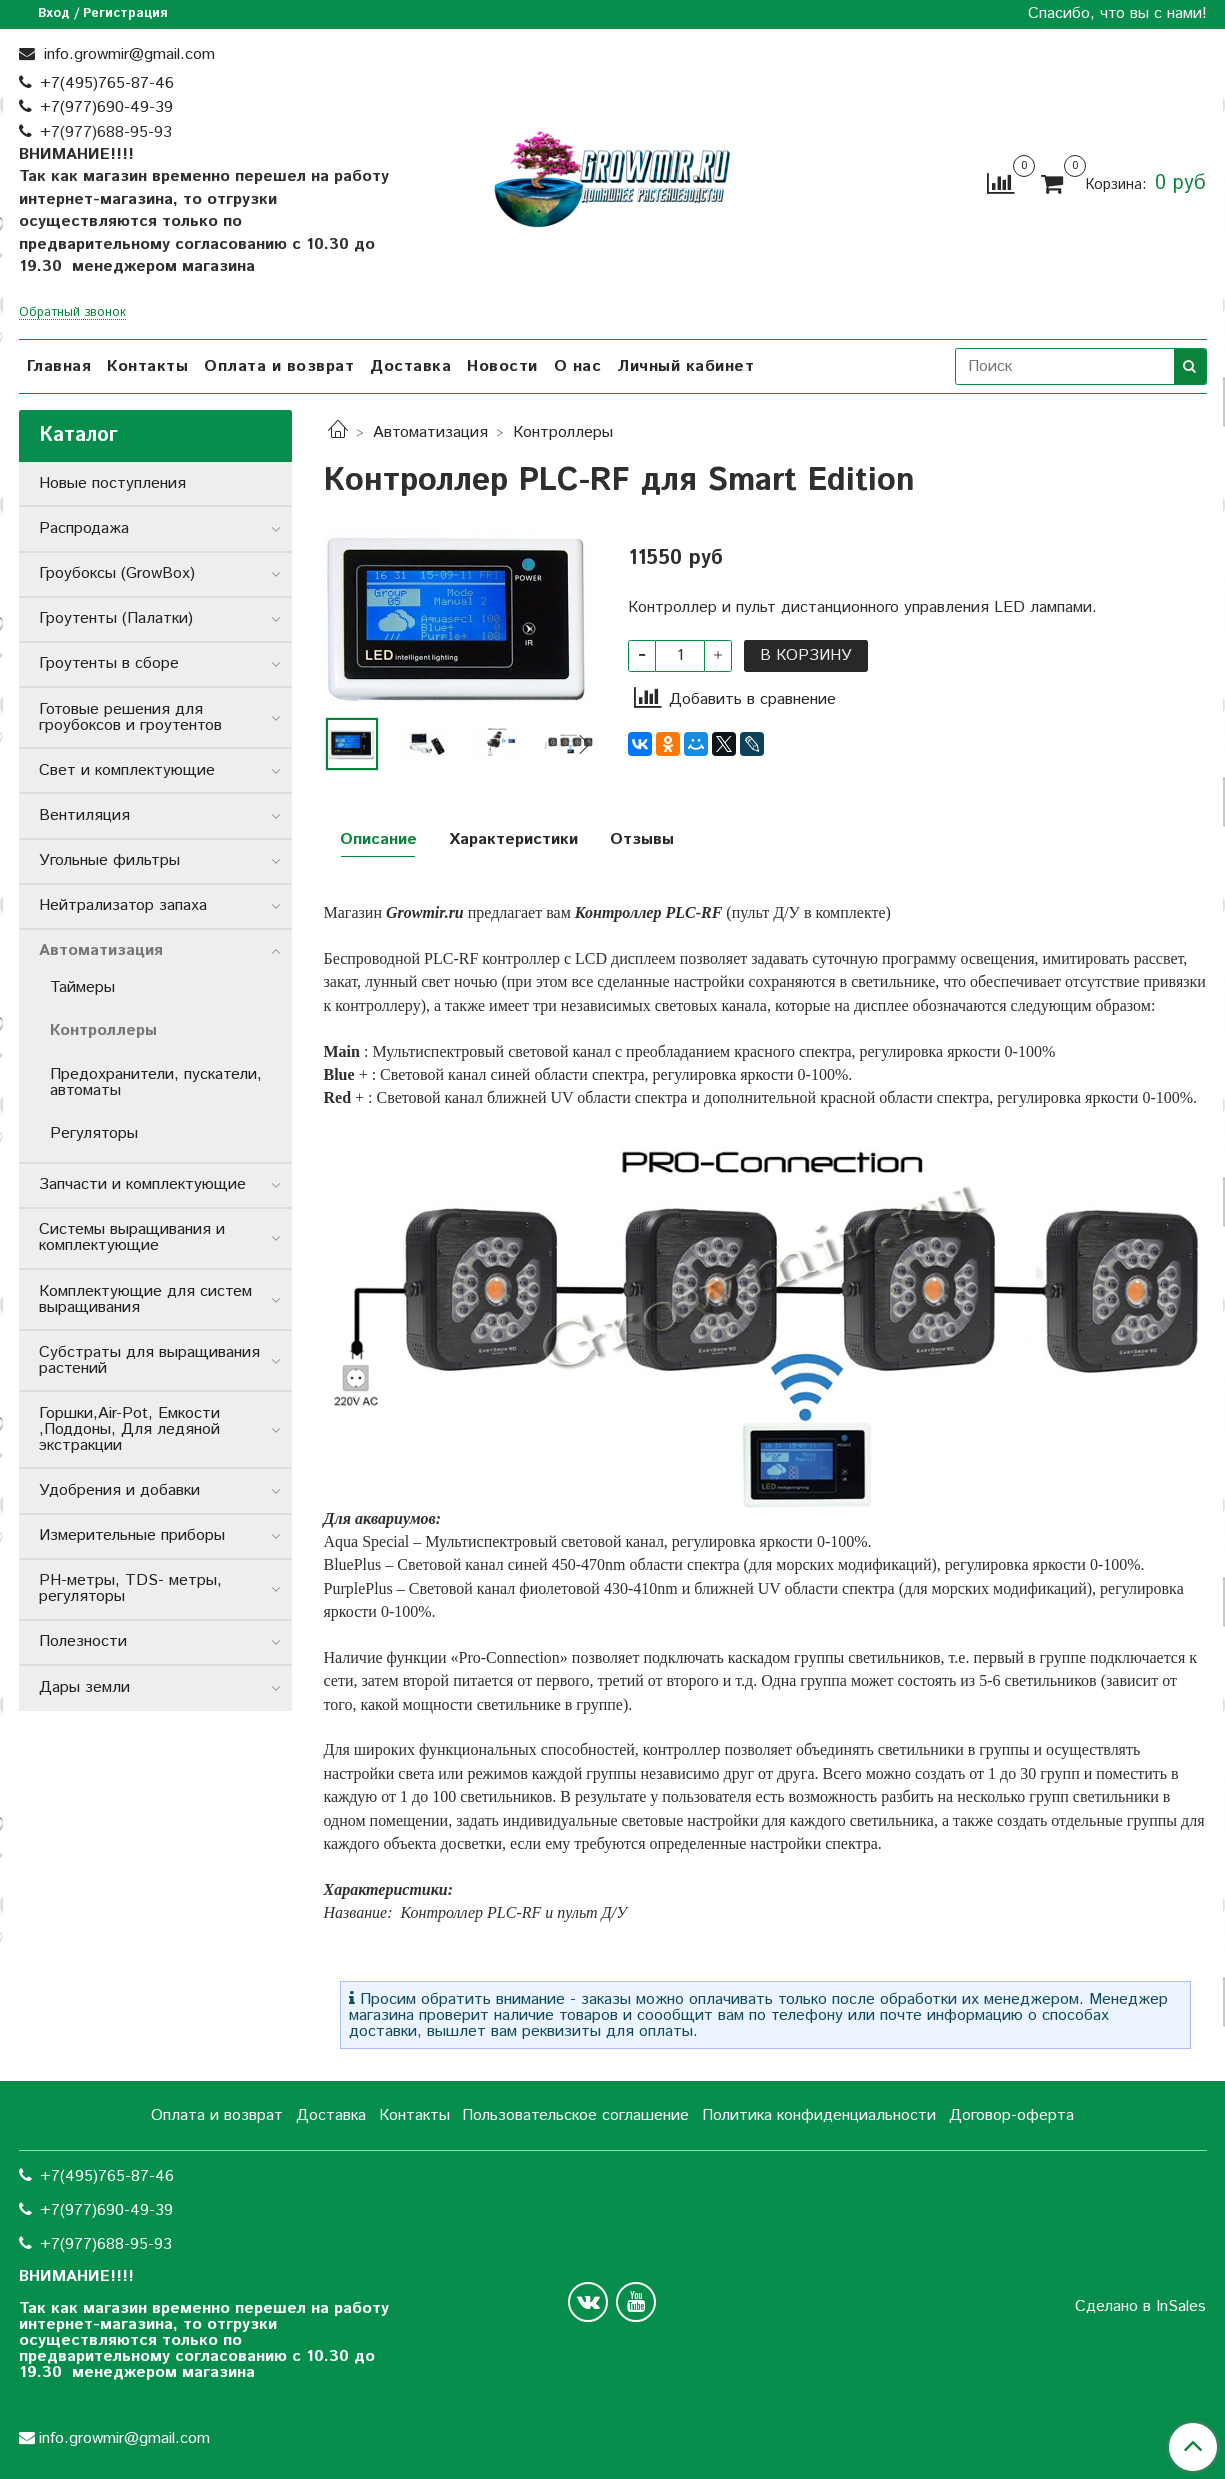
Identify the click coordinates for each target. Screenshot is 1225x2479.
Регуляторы (94, 1133)
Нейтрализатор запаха (123, 905)
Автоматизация (430, 432)
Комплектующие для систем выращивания (145, 1299)
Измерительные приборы (132, 1535)
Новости (502, 366)
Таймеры (82, 987)
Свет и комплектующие (127, 770)
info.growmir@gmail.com (127, 54)
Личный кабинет (685, 366)
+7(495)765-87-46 (107, 83)
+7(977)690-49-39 (106, 107)
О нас (578, 366)
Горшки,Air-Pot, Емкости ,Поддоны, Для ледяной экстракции (129, 1429)
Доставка (410, 366)
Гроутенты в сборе (109, 663)
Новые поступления (112, 483)
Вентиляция (84, 815)
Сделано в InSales (1140, 2307)
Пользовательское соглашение (575, 2115)
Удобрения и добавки (119, 1490)
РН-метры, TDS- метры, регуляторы (130, 1588)
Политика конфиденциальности (819, 2115)
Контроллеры (563, 432)
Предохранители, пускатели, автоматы (156, 1082)
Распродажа (84, 528)
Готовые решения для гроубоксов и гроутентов (130, 717)
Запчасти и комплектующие (142, 1184)
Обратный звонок (72, 313)
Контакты (147, 366)
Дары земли (84, 1687)
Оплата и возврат (279, 366)
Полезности (83, 1641)
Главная (59, 366)
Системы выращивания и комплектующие (132, 1237)
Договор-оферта (1011, 2115)
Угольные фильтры (109, 860)
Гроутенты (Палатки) (116, 618)
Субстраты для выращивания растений (149, 1360)
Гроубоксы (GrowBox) (117, 573)
